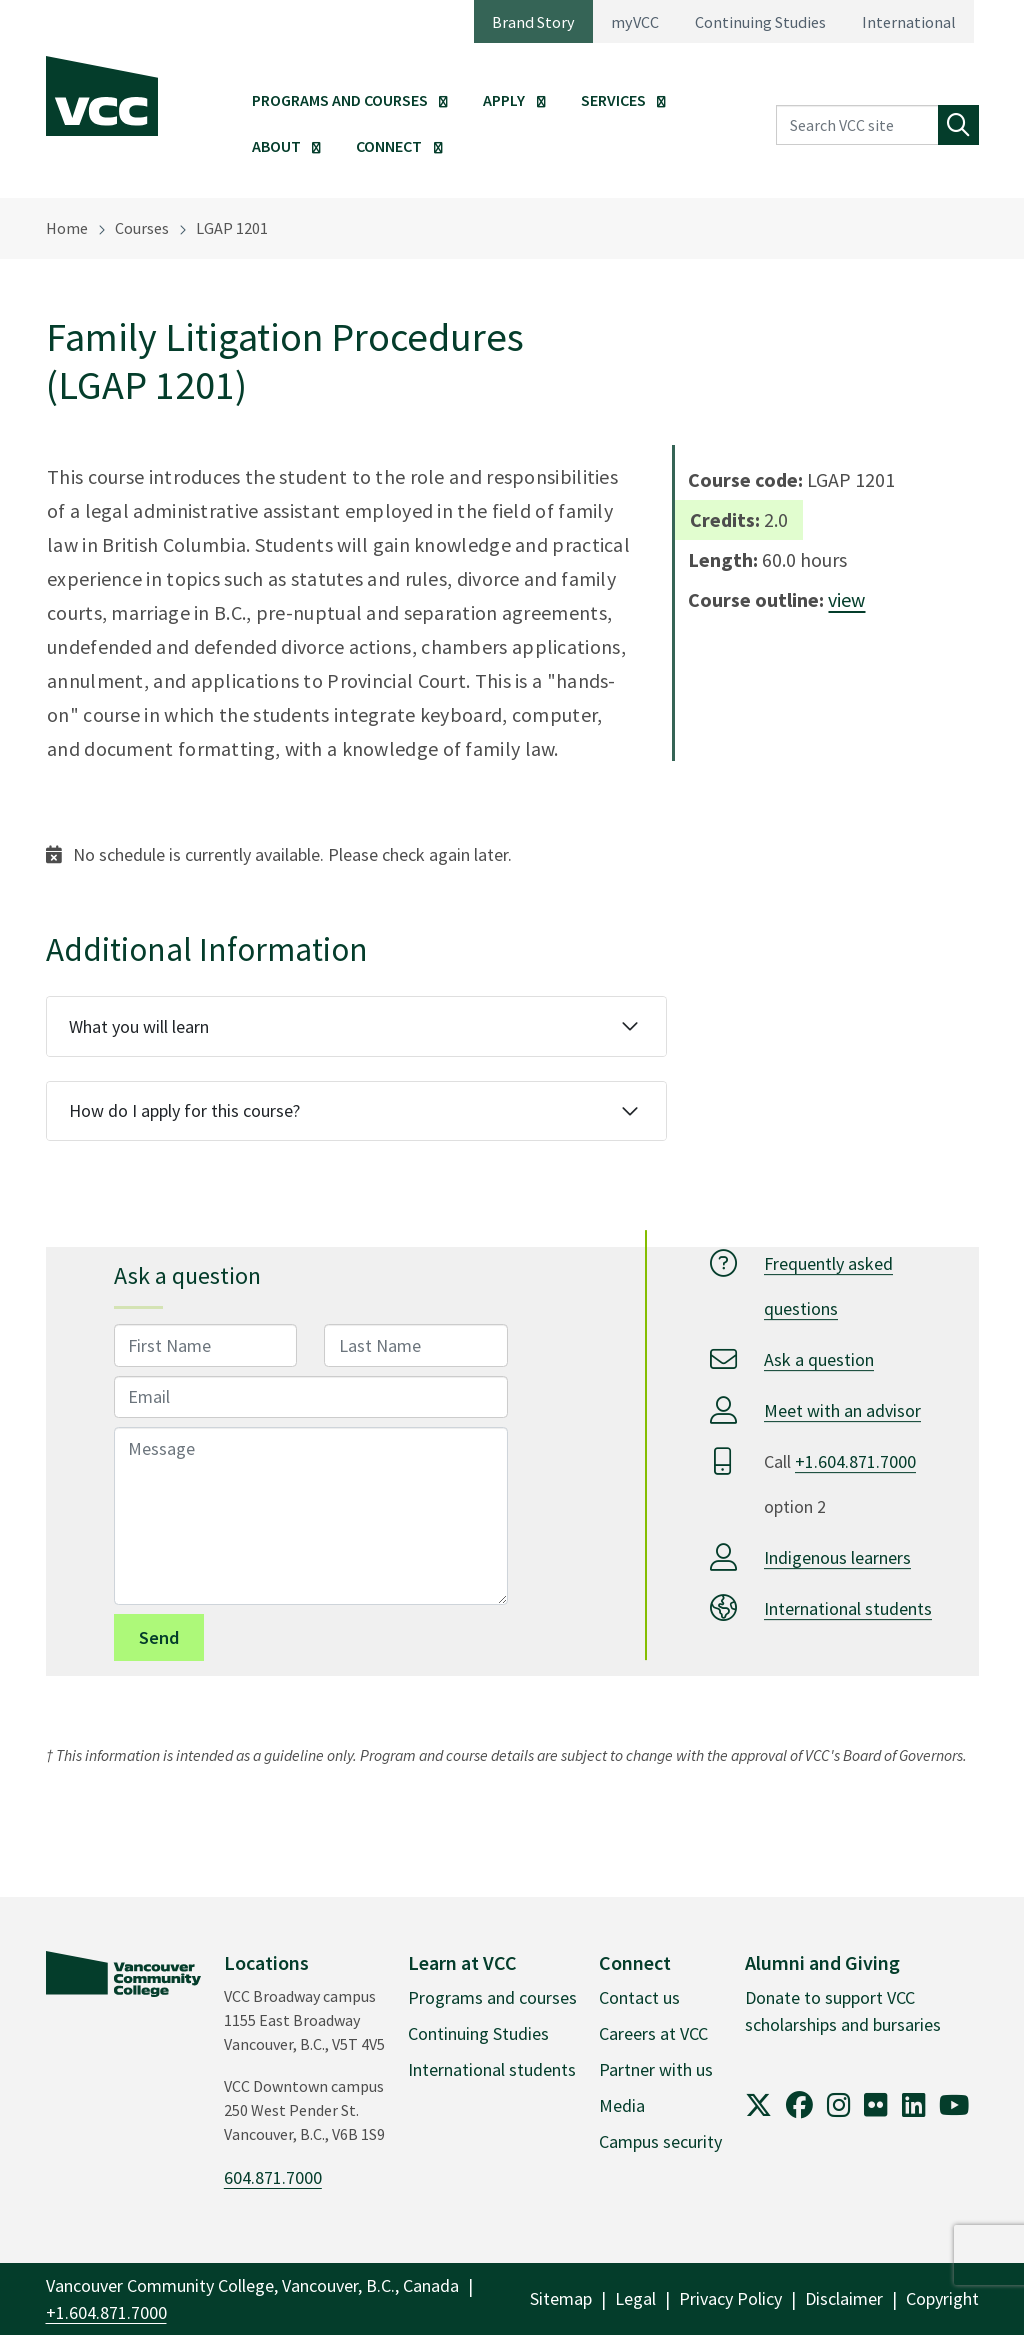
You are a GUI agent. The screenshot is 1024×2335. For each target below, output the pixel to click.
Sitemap (561, 2298)
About (276, 146)
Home (67, 228)
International (909, 22)
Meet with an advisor (842, 1410)
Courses (142, 228)
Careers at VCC (653, 2033)
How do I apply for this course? (184, 1110)
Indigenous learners (837, 1557)
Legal (635, 2298)
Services (613, 100)
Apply (504, 100)
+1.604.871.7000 (855, 1461)
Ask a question (819, 1359)
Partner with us (656, 2069)
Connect (389, 146)
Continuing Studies (760, 22)
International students (848, 1608)
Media (622, 2105)
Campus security (660, 2141)
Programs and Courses (340, 100)
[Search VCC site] (857, 125)
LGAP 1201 (232, 228)
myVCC (635, 22)
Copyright (942, 2298)
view (846, 599)
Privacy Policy (730, 2298)
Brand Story (533, 22)
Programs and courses (492, 1997)
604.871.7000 (273, 2177)
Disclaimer (844, 2298)
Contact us (639, 1997)
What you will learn (139, 1026)
